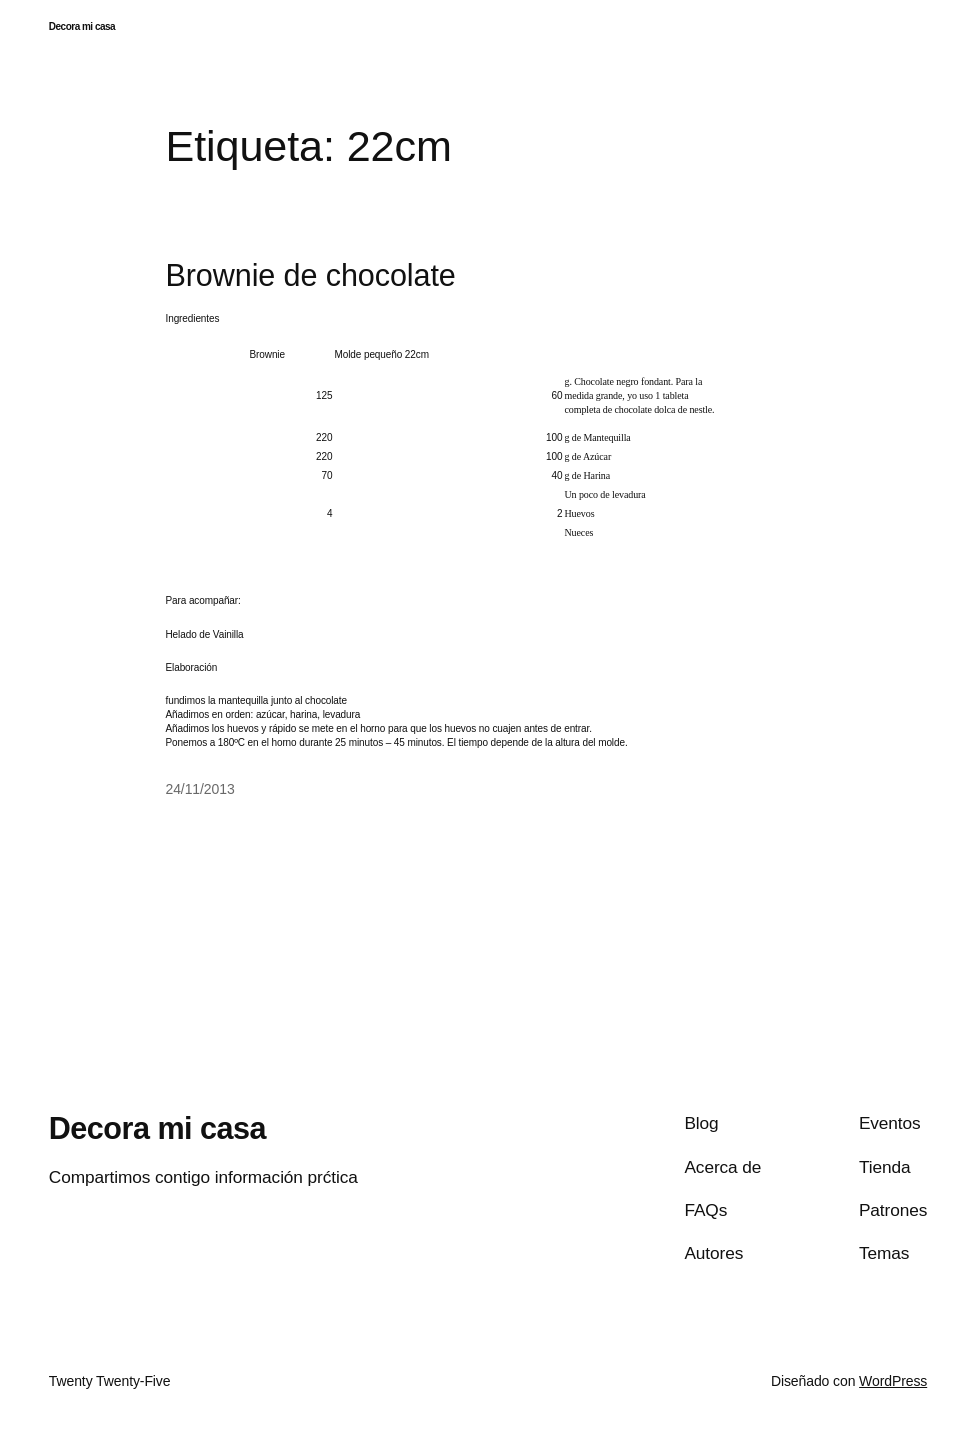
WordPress (893, 1381)
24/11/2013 (200, 789)
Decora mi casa (82, 26)
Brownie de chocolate (311, 275)
